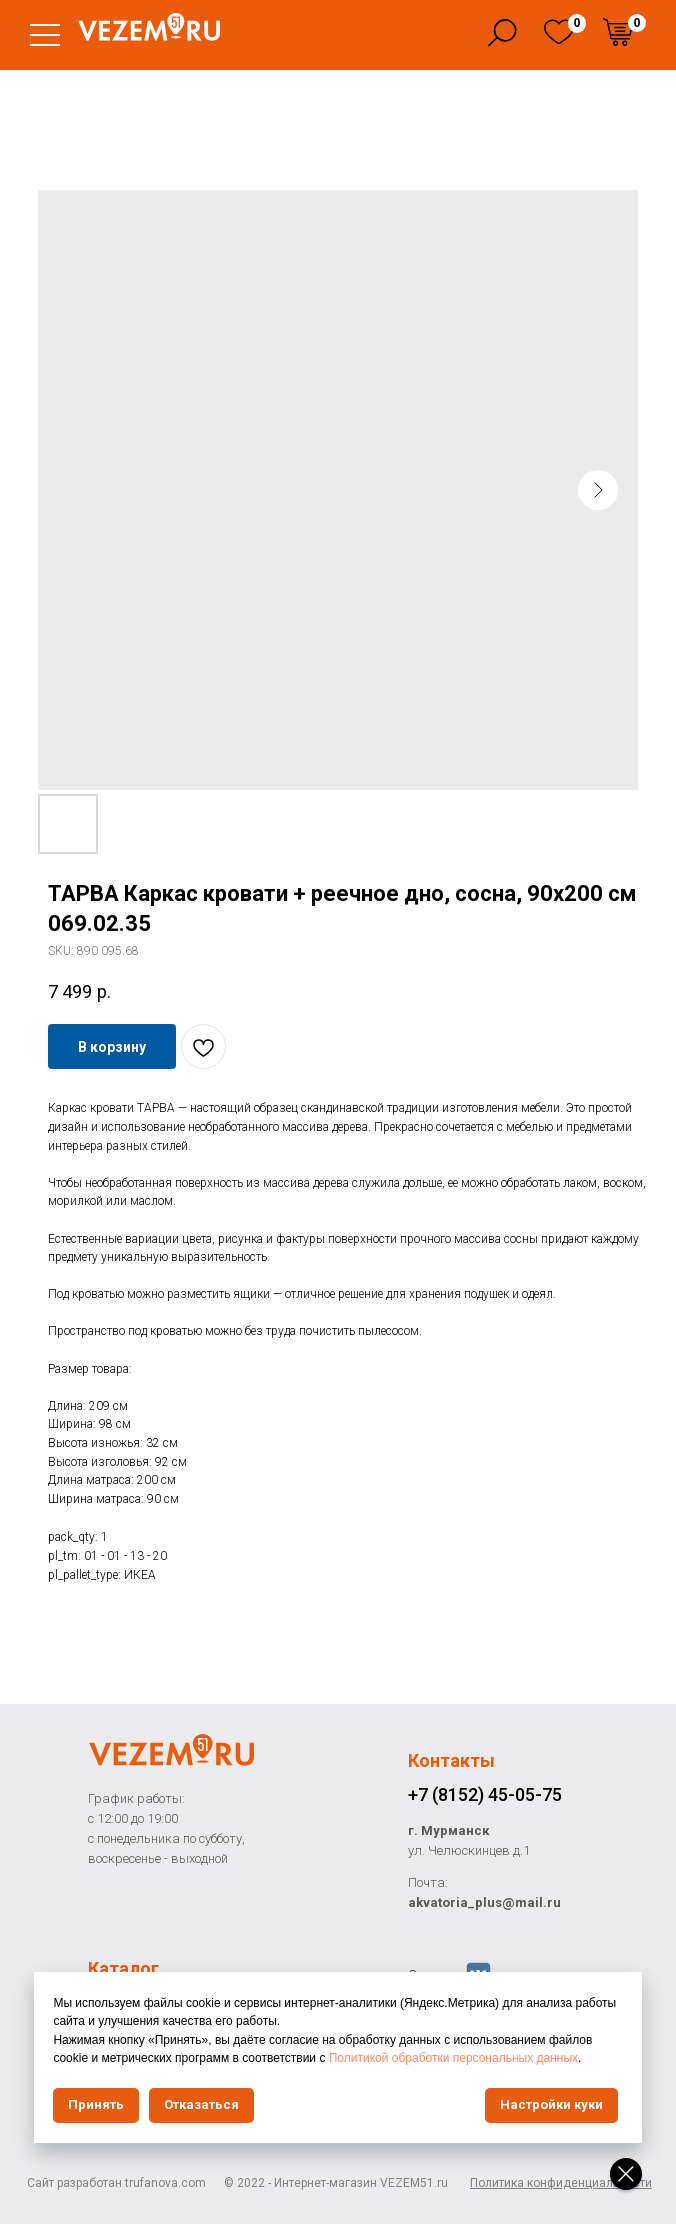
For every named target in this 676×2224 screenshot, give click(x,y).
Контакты (451, 1760)
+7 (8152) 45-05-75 (485, 1794)
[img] (559, 32)
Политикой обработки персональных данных (460, 2058)
